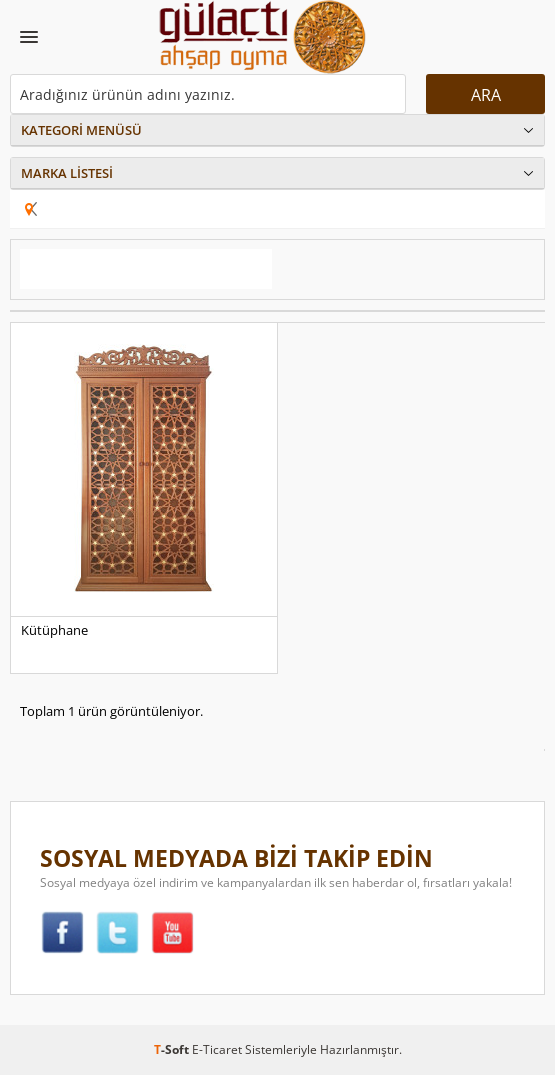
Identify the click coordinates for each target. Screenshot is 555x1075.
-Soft (173, 1049)
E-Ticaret (217, 1049)
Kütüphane (54, 630)
